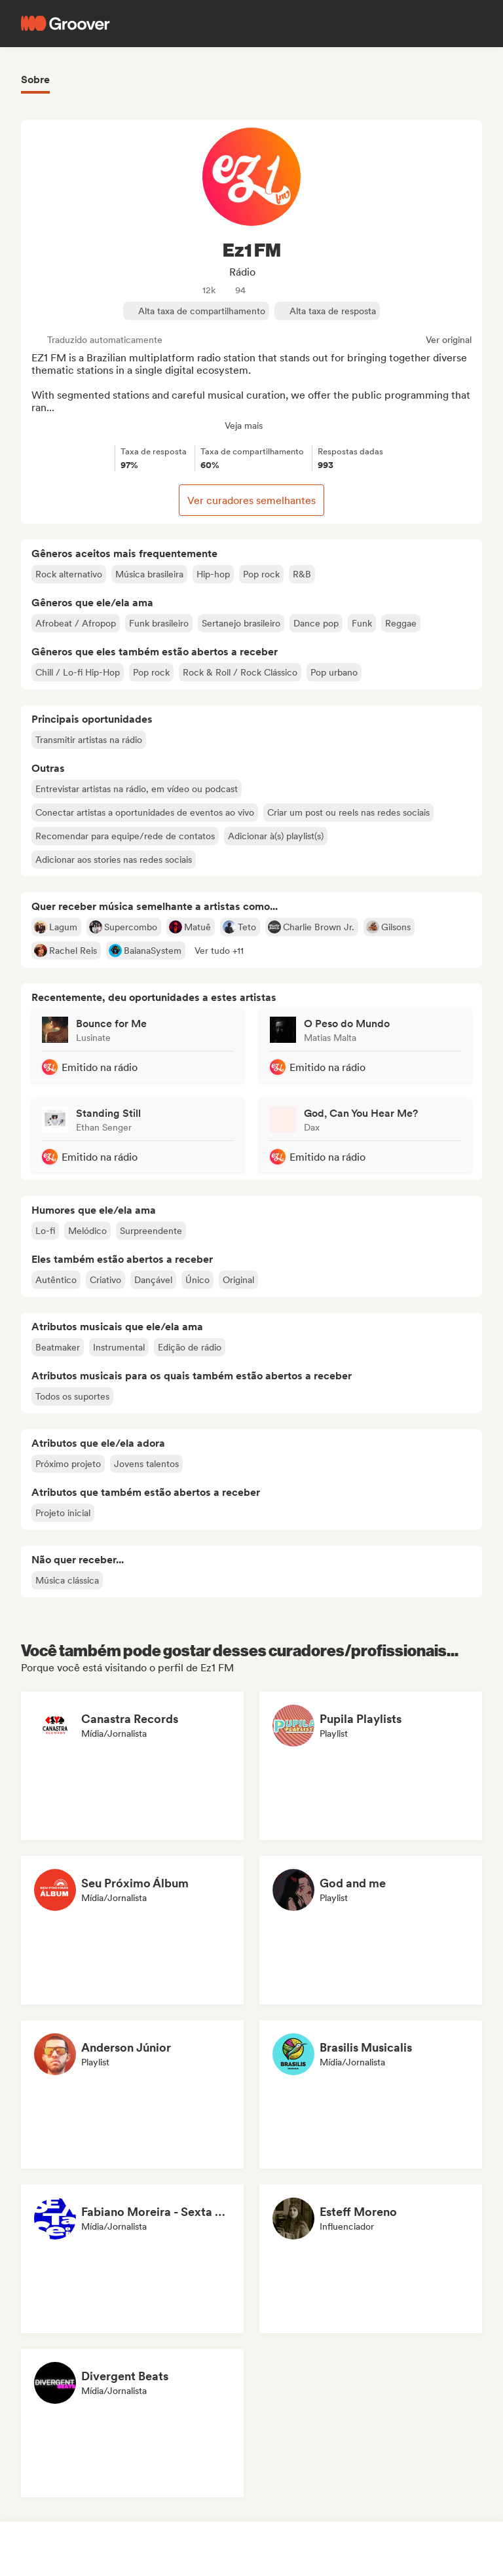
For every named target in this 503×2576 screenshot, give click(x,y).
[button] (219, 950)
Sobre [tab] (35, 79)
